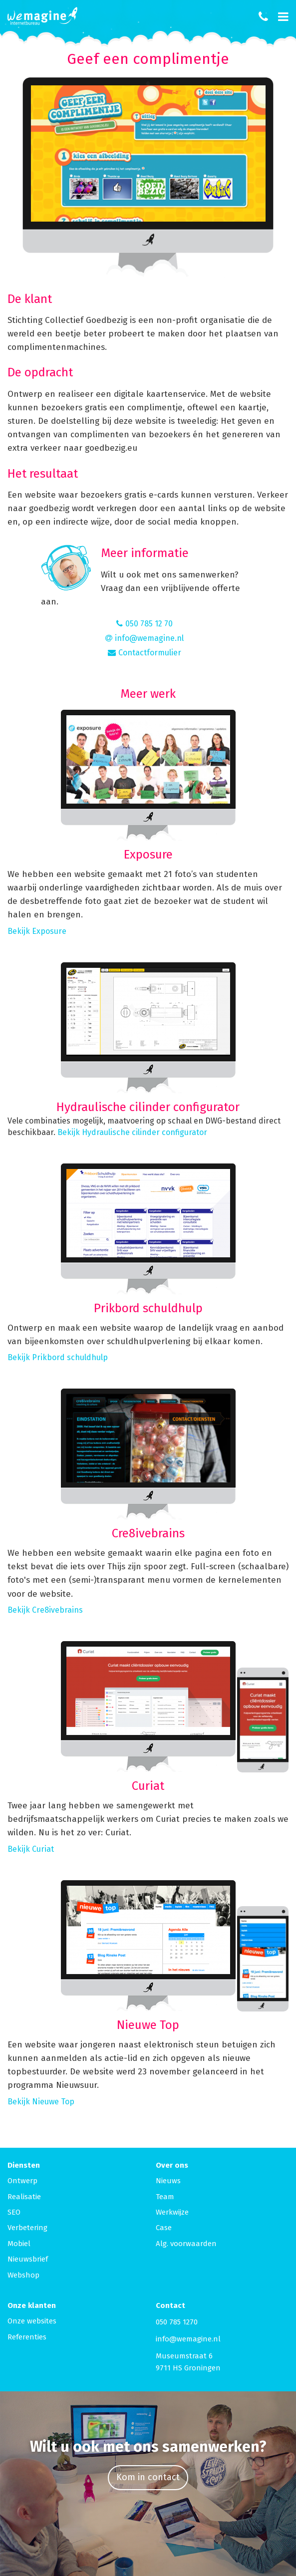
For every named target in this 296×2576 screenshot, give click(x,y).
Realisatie (24, 2196)
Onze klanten (31, 2305)
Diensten (23, 2165)
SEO (13, 2212)
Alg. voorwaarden (186, 2243)
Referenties (26, 2336)
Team (165, 2196)
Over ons (172, 2165)
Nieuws (168, 2180)
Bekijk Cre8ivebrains (45, 1610)
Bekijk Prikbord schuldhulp (57, 1357)
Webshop (23, 2275)
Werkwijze (172, 2212)
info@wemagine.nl (188, 2338)
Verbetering (27, 2227)
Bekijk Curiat (30, 1849)
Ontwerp (22, 2180)
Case (164, 2227)
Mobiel (18, 2243)
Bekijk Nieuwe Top (40, 2101)
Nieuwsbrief (27, 2259)
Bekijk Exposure (36, 931)
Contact (170, 2305)
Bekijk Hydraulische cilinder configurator (132, 1132)
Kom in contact (148, 2477)
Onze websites (31, 2320)
